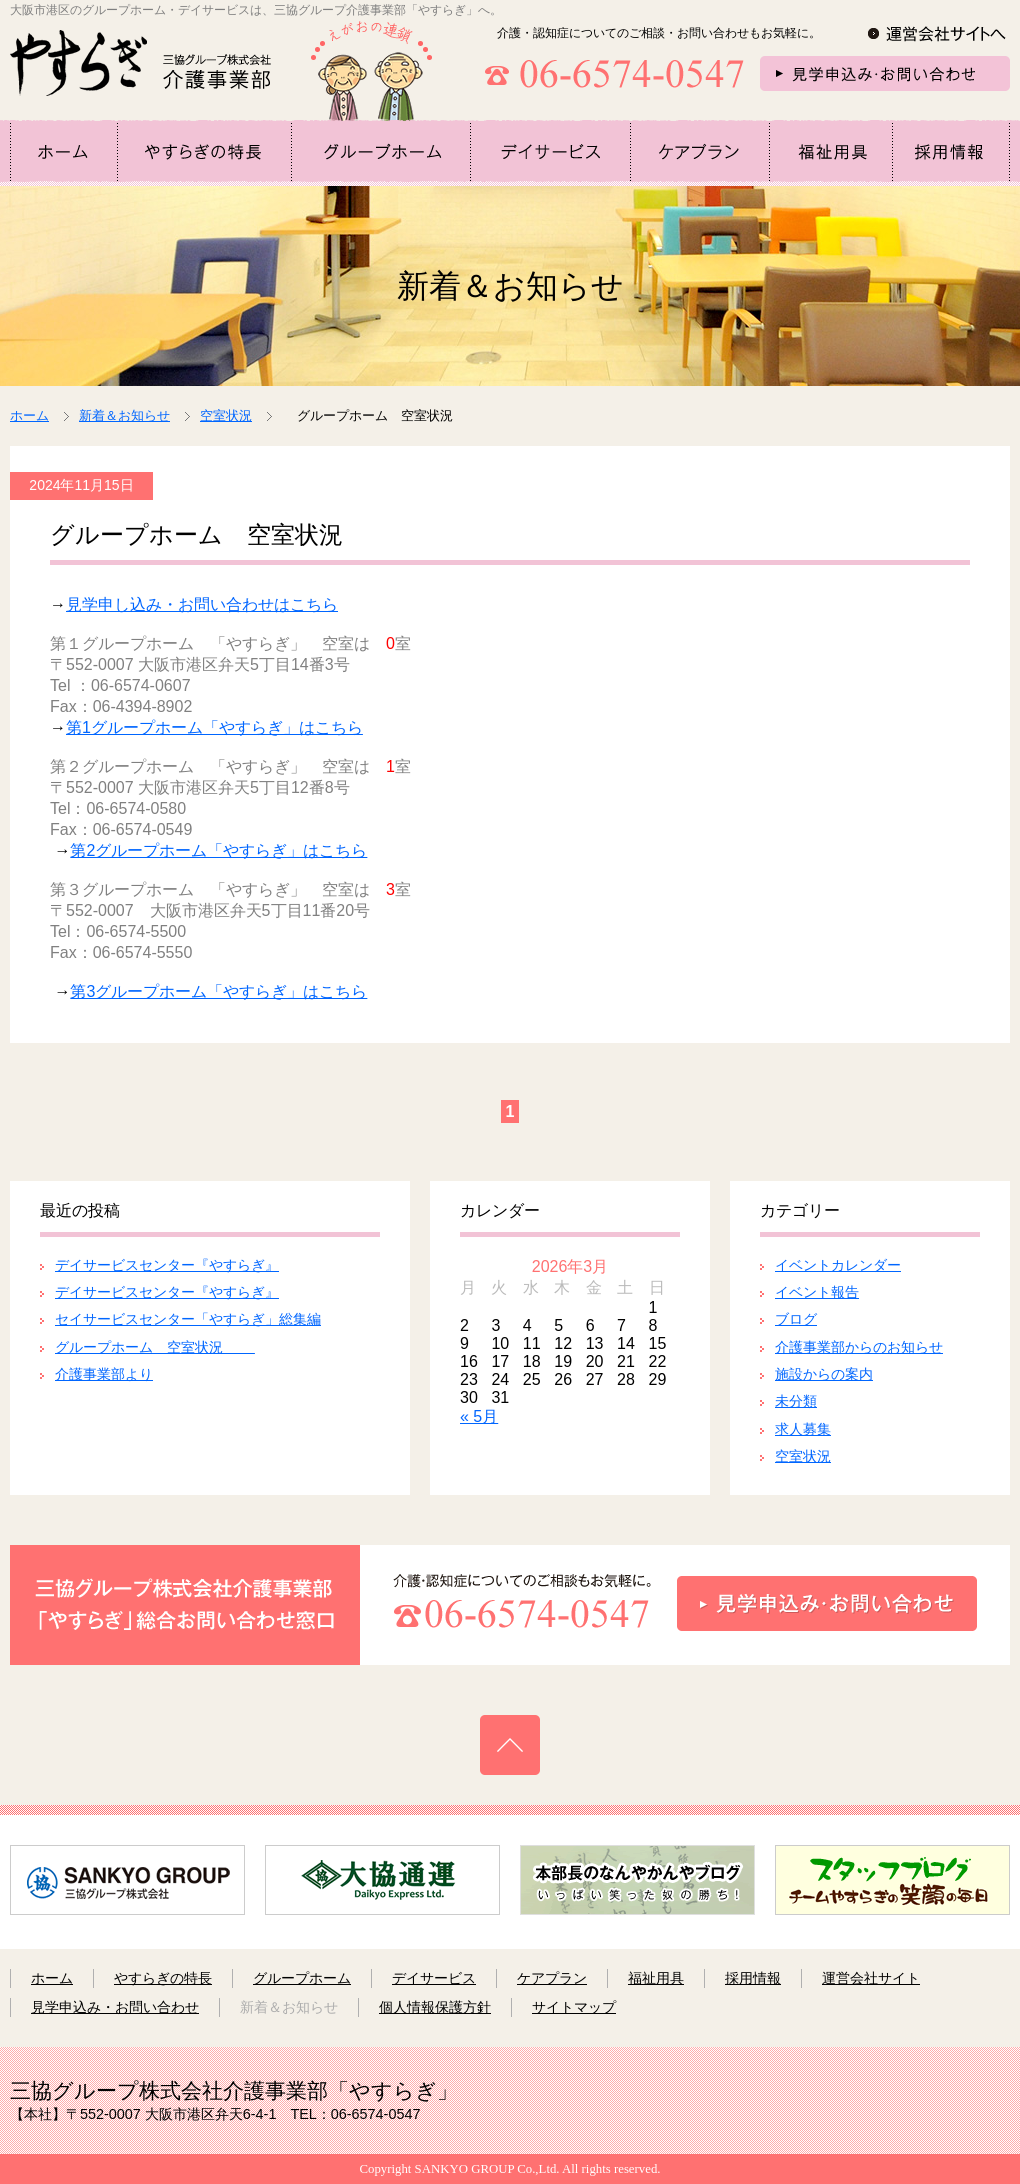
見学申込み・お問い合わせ (115, 2007)
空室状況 (803, 1456)
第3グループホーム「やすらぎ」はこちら (218, 991)
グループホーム (302, 1978)
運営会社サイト (871, 1978)
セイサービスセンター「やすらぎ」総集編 (188, 1319)
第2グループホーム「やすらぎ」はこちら (218, 850)
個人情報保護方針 (435, 2007)
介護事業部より (104, 1374)
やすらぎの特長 (163, 1978)
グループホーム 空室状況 (155, 1347)
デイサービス (434, 1978)
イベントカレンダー (838, 1265)
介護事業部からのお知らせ (859, 1347)
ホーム (29, 415)
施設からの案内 (824, 1374)
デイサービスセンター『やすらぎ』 (167, 1265)
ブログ (796, 1319)
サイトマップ (574, 2007)
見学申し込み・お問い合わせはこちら (202, 604)
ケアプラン (552, 1978)
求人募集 (803, 1429)
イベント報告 (817, 1292)
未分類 (796, 1401)
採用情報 (753, 1978)
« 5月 (479, 1416)
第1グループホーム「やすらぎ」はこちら (214, 727)
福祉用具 (656, 1978)
